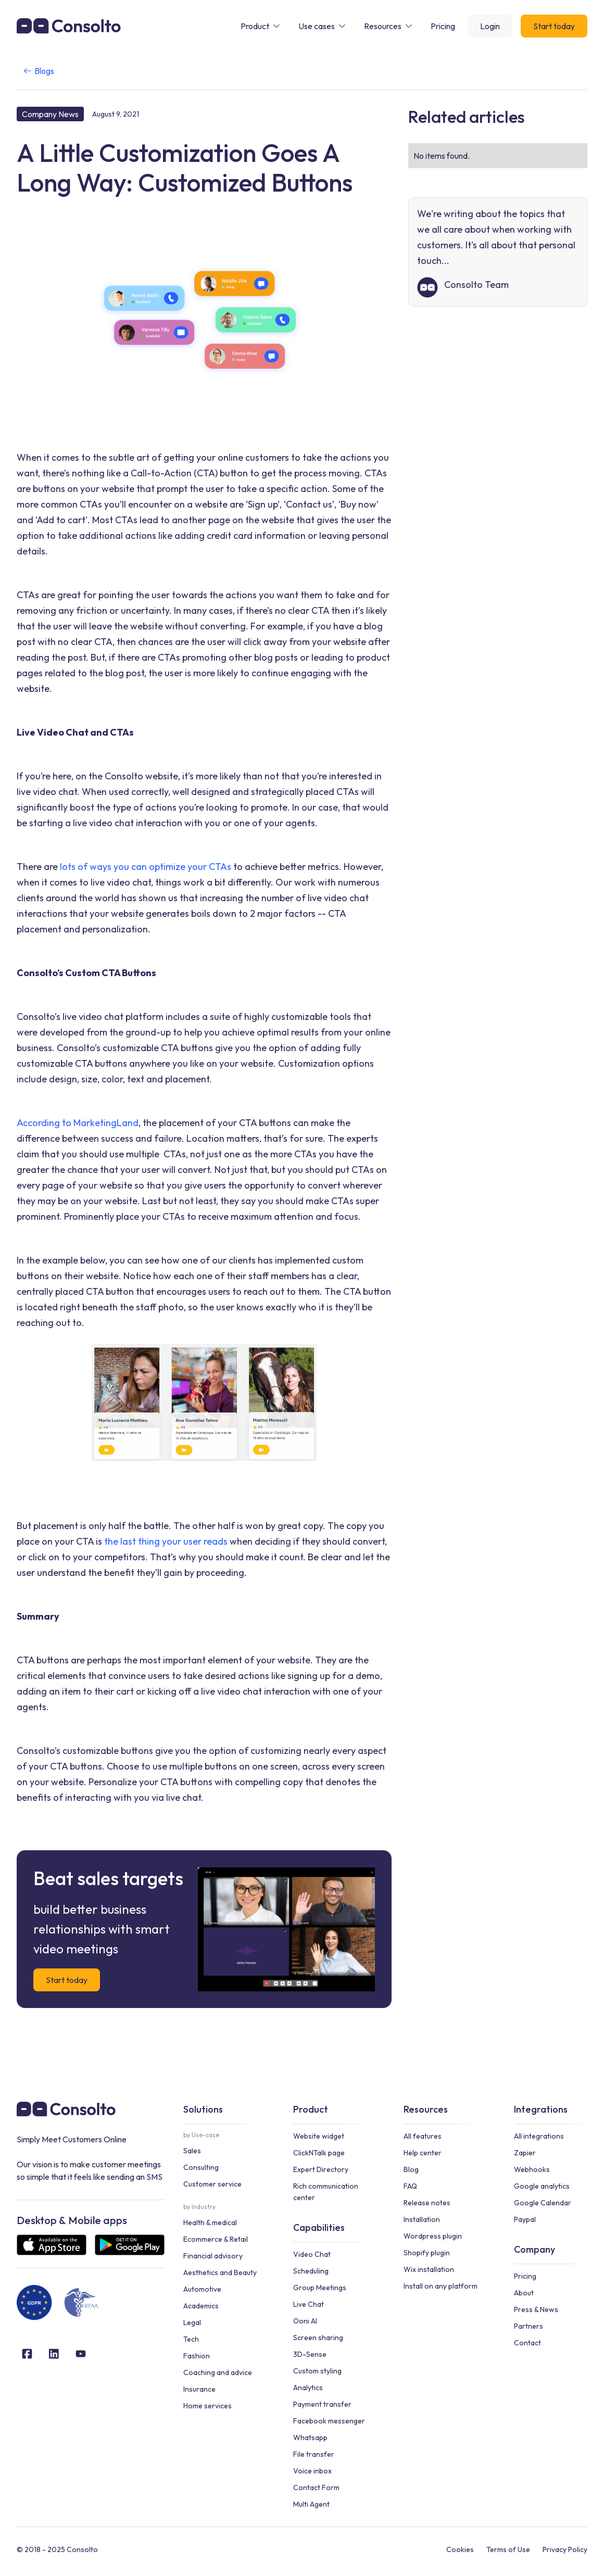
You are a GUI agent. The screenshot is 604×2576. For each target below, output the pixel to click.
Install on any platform (440, 2286)
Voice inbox (312, 2471)
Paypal (525, 2219)
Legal (192, 2322)
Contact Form (316, 2487)
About (524, 2292)
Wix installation (429, 2269)
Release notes (427, 2202)
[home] (69, 25)
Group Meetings (319, 2287)
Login (490, 26)
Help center (423, 2152)
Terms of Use (508, 2549)
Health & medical (210, 2222)
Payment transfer (322, 2404)
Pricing (525, 2276)
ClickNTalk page (319, 2152)
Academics (201, 2305)
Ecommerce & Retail (215, 2239)
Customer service (212, 2184)
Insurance (199, 2389)
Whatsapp (310, 2437)
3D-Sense (309, 2354)
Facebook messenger (329, 2421)
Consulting (201, 2167)
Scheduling (311, 2271)
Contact (527, 2342)
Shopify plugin (427, 2252)
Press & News (536, 2309)
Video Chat (312, 2254)
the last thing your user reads (165, 1541)
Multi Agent (311, 2504)
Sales (192, 2150)
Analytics (308, 2387)
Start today (554, 26)
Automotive (202, 2289)
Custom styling (317, 2371)
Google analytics (542, 2186)
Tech (191, 2339)
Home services (207, 2405)
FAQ (410, 2186)
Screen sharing (318, 2337)
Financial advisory (213, 2256)
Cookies (460, 2549)
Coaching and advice (217, 2372)
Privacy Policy (565, 2549)
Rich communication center (325, 2191)
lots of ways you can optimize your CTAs (145, 867)
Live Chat (308, 2304)
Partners (528, 2326)
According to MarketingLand (78, 1123)
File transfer (313, 2454)
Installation (422, 2219)
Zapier (525, 2152)
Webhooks (532, 2169)
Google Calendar (542, 2202)
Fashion (196, 2355)
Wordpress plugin (433, 2236)
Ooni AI (305, 2321)
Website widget (318, 2136)
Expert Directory (320, 2169)
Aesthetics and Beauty (220, 2272)
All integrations (539, 2136)
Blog (411, 2169)
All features (423, 2136)
